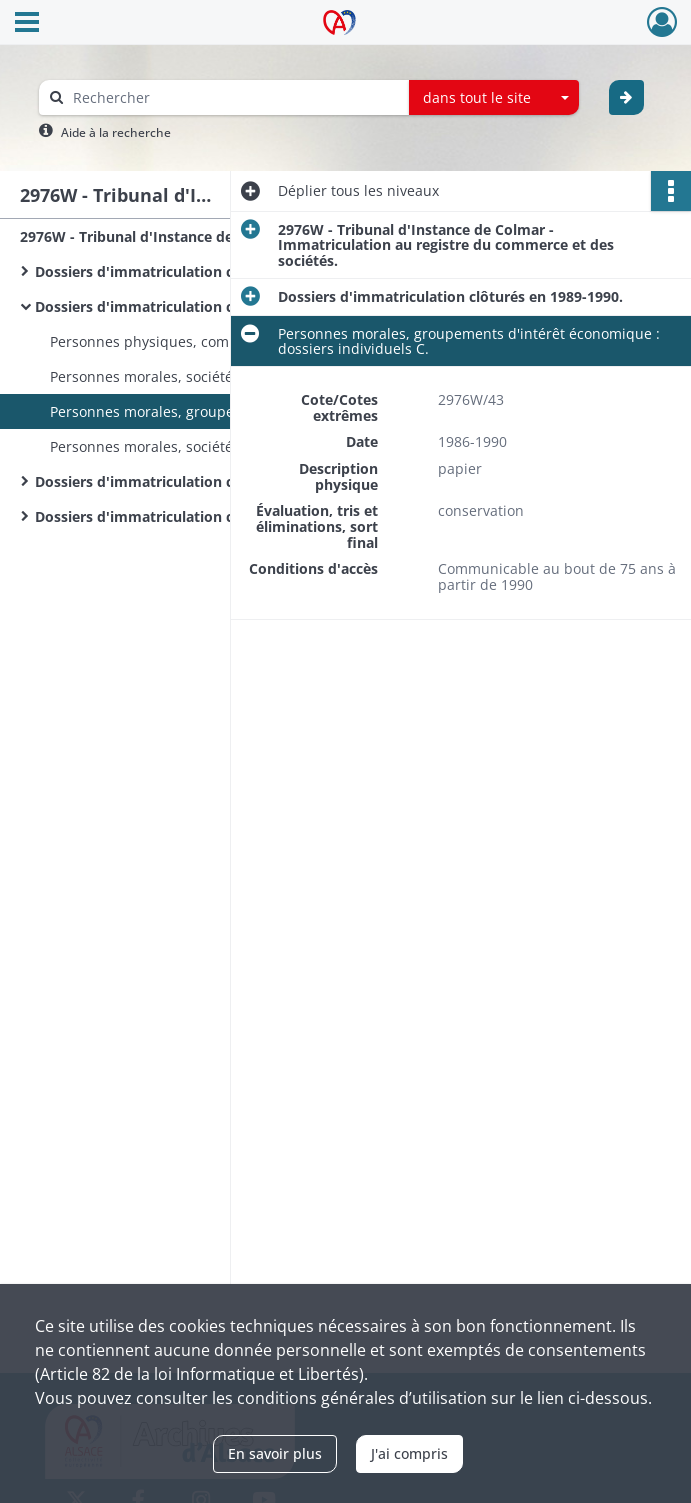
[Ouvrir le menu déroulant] (27, 24)
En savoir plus (275, 1453)
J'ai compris (409, 1453)
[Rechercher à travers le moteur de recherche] (234, 97)
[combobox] (494, 98)
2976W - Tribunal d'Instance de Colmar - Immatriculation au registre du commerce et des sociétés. (220, 236)
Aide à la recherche (116, 132)
